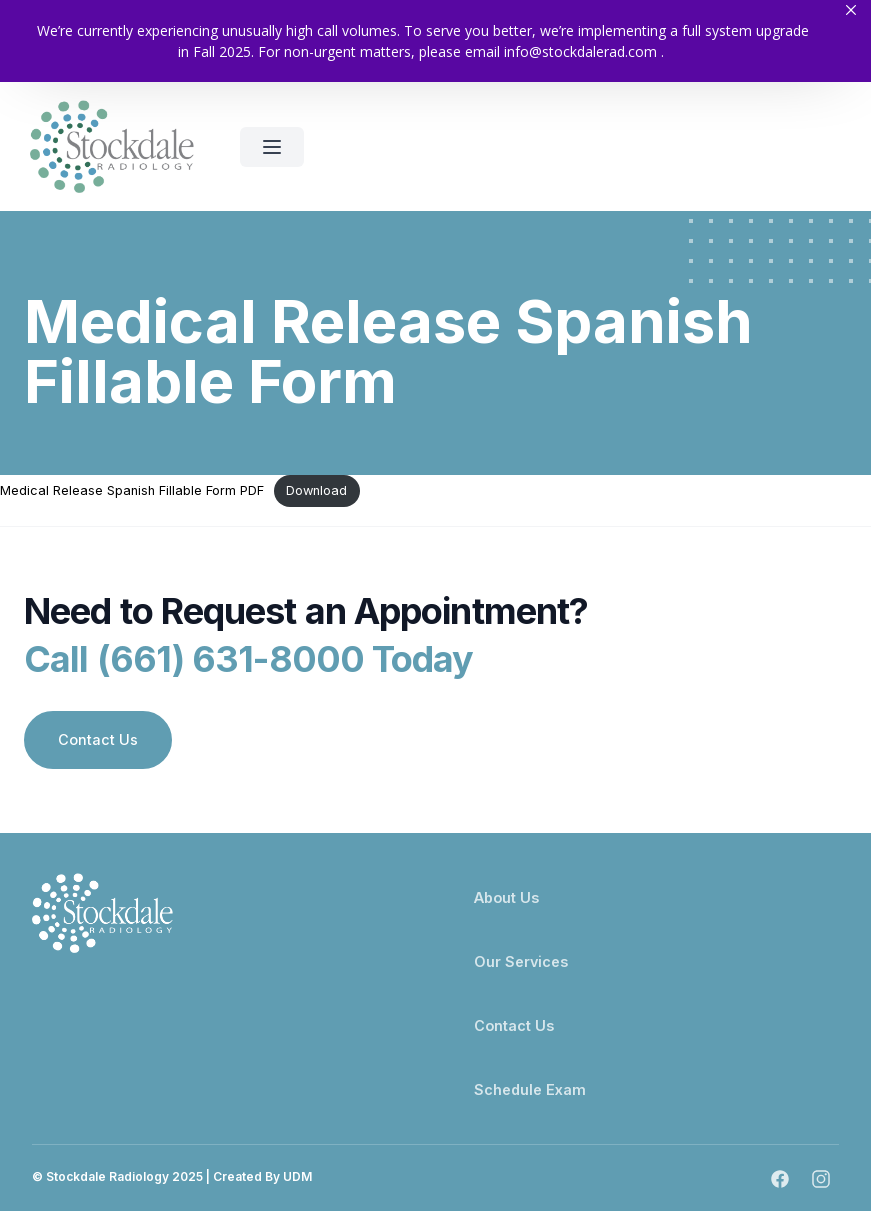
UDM (297, 1176)
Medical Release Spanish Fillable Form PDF (132, 490)
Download (316, 490)
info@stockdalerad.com (580, 51)
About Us (506, 897)
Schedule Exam (530, 1089)
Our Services (521, 961)
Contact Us (98, 740)
